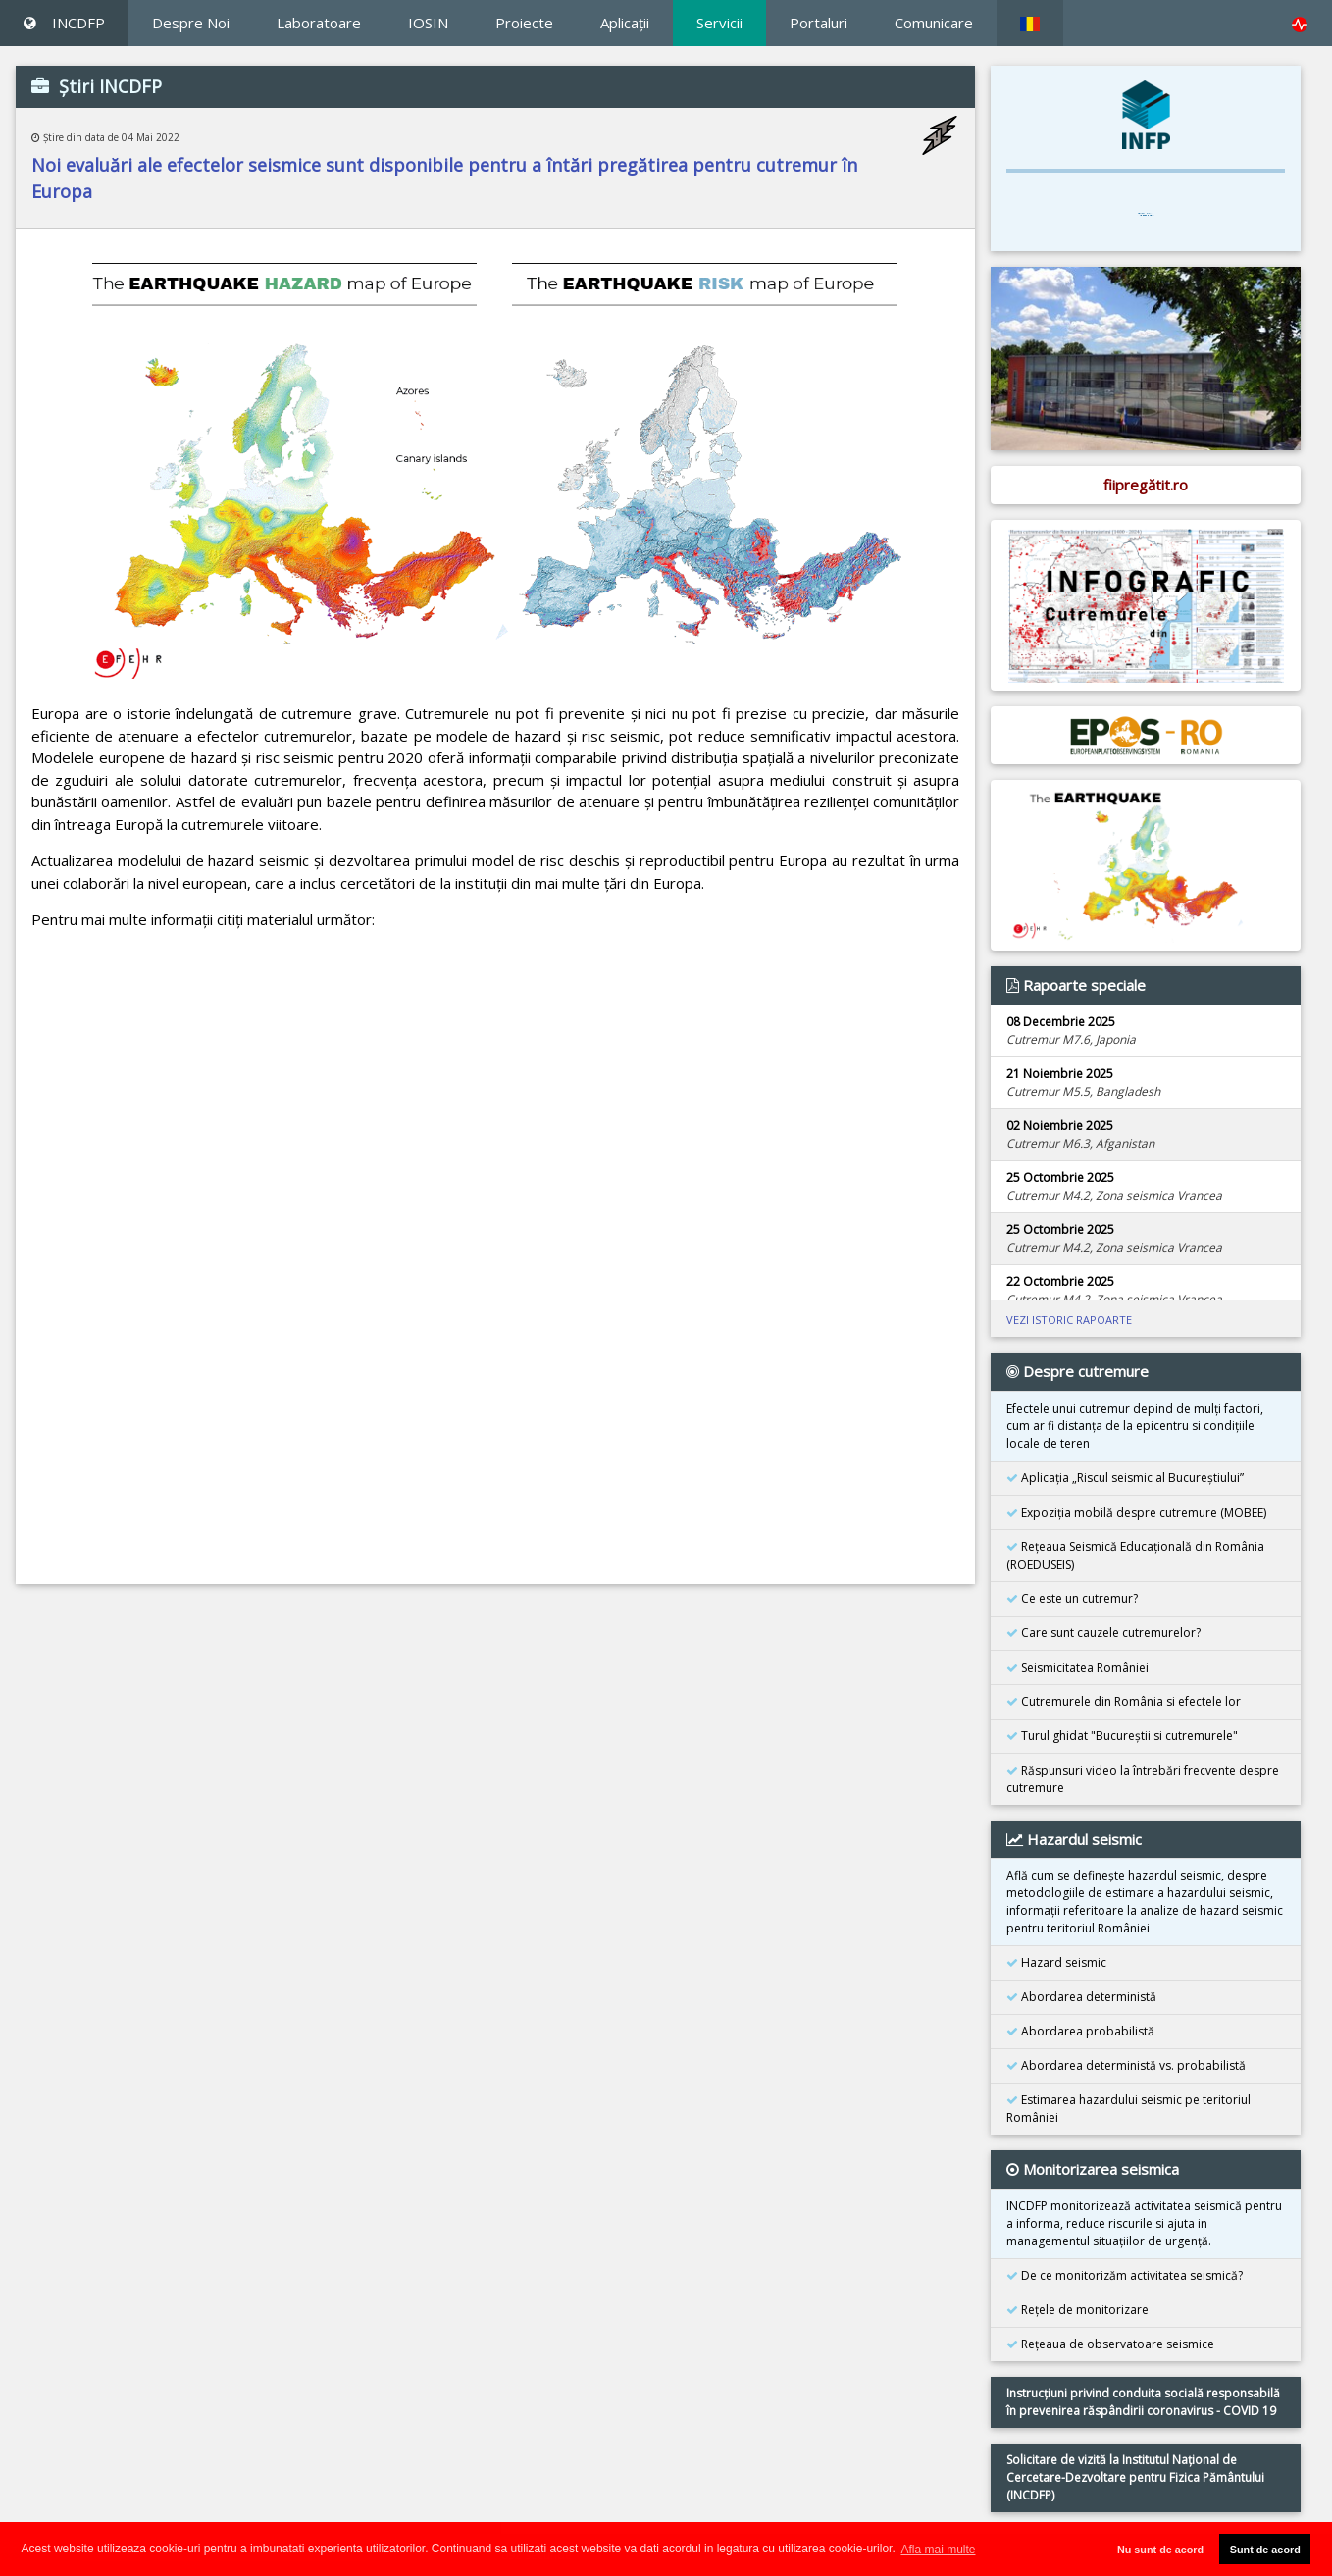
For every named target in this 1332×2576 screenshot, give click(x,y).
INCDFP (64, 22)
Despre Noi (191, 22)
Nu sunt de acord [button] (1160, 2549)
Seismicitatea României (1077, 1667)
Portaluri (818, 22)
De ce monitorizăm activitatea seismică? (1124, 2275)
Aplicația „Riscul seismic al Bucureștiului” (1125, 1477)
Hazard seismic (1056, 1962)
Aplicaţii (624, 22)
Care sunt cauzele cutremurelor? (1103, 1632)
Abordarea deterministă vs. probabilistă (1126, 2065)
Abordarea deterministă (1081, 1996)
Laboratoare (319, 22)
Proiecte (524, 22)
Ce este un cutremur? (1072, 1598)
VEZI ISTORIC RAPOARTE (1069, 1320)
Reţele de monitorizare (1077, 2309)
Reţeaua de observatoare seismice (1110, 2344)
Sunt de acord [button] (1265, 2549)
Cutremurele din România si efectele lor (1123, 1701)
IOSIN (428, 22)
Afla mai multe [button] (937, 2549)
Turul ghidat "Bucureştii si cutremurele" (1122, 1735)
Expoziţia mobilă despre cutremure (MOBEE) (1136, 1512)
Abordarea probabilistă (1080, 2031)
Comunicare (934, 22)
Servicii (719, 22)
